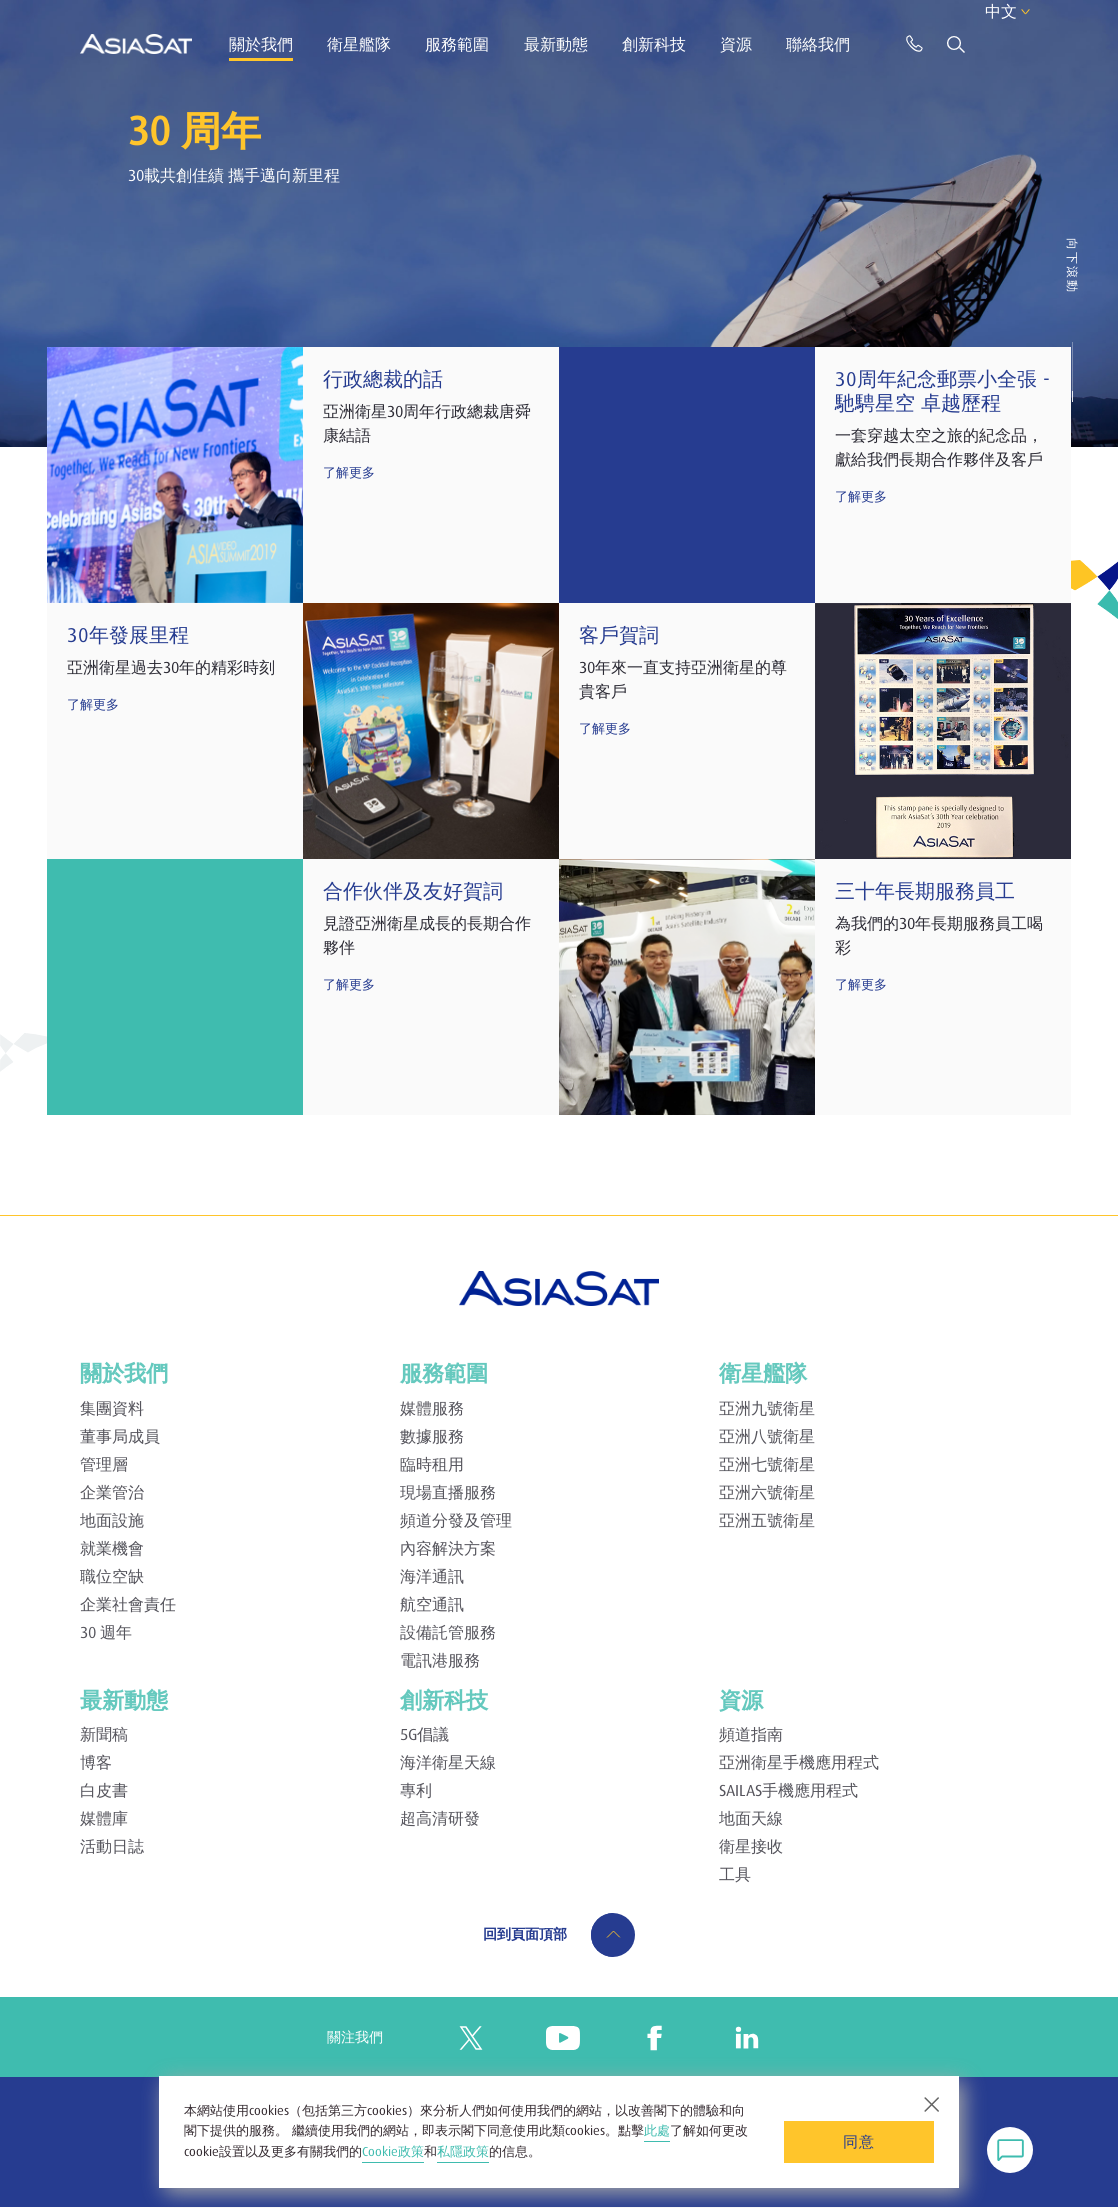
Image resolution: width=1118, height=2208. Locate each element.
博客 (96, 1762)
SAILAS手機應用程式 (788, 1790)
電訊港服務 (440, 1660)
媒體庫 (104, 1818)
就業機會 (112, 1548)
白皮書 (104, 1790)
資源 (736, 44)
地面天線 (751, 1818)
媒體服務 (432, 1408)
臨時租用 (432, 1464)
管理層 (104, 1464)
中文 (983, 42)
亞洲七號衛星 (767, 1464)
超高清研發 (440, 1818)
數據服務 (432, 1436)
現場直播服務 (448, 1492)
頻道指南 (751, 1734)
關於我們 (261, 44)
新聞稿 (104, 1734)
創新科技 (654, 44)
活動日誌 (112, 1846)
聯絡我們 (818, 44)
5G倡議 (424, 1734)
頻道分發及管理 (456, 1520)
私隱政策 (463, 2151)
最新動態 (556, 44)
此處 (657, 2130)
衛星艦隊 (359, 44)
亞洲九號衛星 (767, 1408)
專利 (416, 1790)
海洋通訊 (432, 1576)
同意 (859, 2141)
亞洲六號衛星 (767, 1492)
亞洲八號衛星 (767, 1436)
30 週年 (106, 1632)
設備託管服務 (448, 1632)
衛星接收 (751, 1846)
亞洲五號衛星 (767, 1520)
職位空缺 (112, 1576)
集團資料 (112, 1408)
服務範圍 (457, 44)
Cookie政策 (393, 2151)
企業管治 (112, 1492)
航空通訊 (432, 1604)
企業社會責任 (128, 1604)
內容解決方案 (448, 1548)
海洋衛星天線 (448, 1762)
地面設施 (112, 1520)
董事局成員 (120, 1436)
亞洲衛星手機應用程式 (799, 1762)
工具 (735, 1874)
